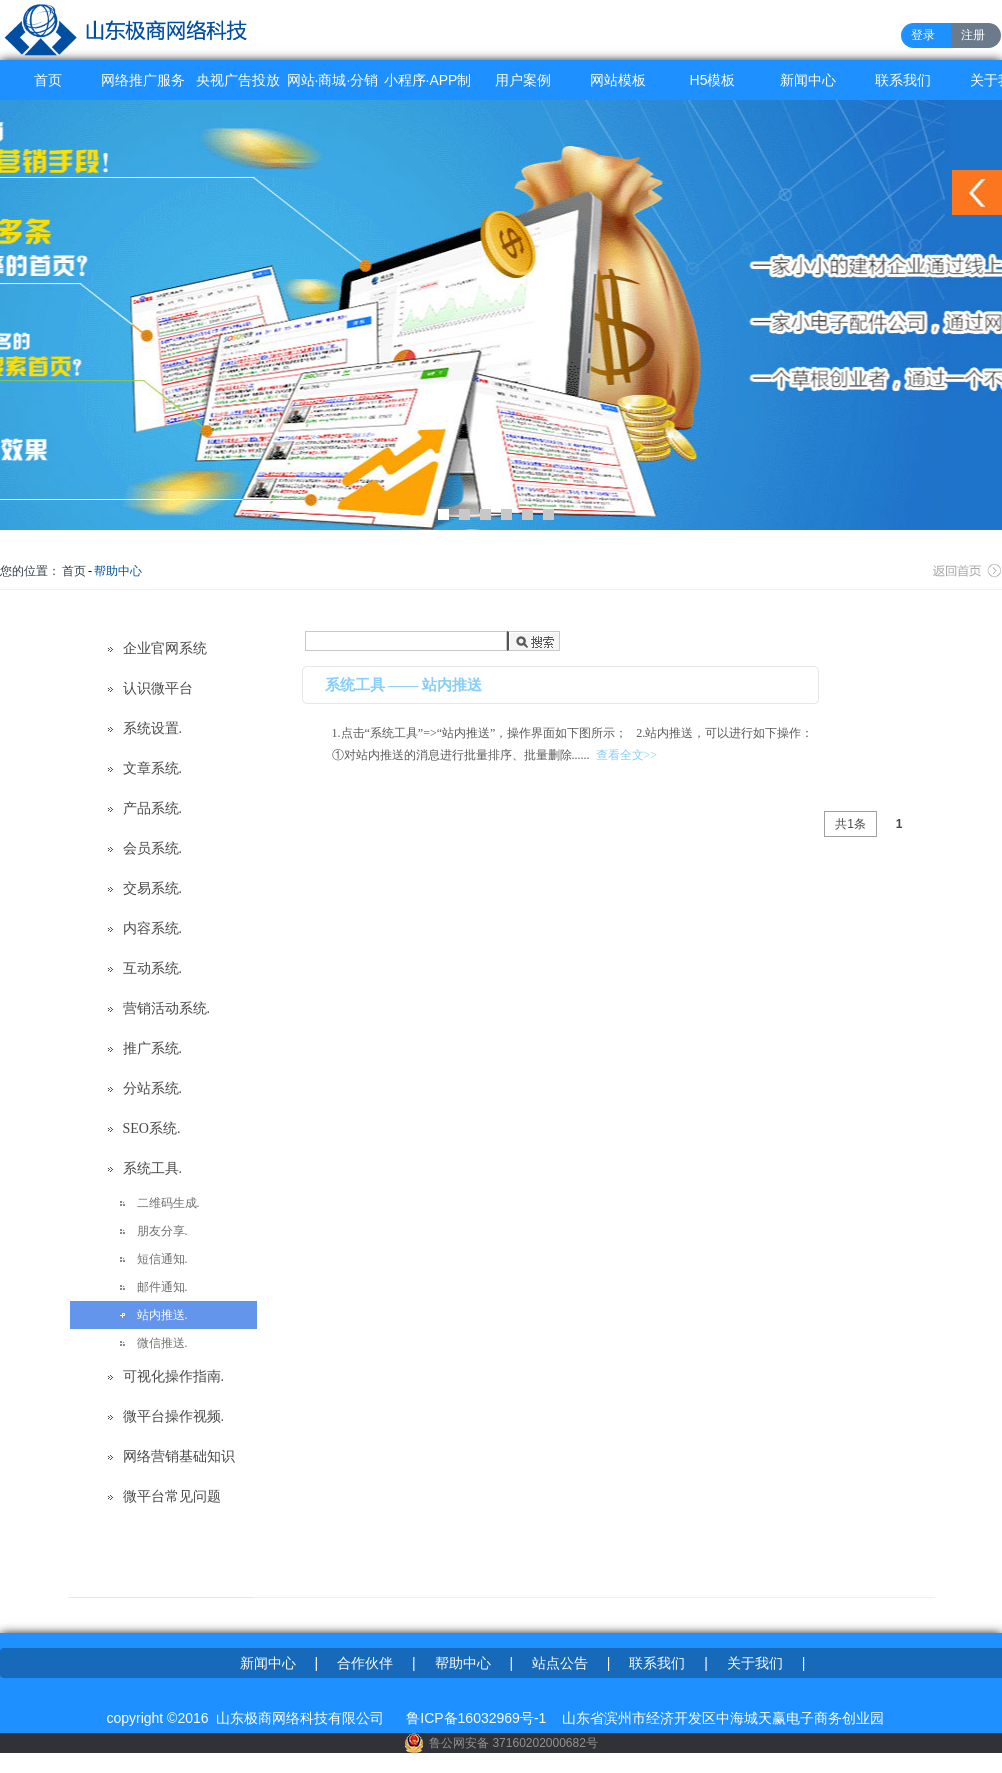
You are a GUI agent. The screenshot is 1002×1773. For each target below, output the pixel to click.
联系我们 (903, 80)
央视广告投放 (238, 80)
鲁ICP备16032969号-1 (476, 1718)
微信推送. (162, 1343)
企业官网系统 (165, 648)
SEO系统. (152, 1128)
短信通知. (162, 1259)
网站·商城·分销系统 (333, 86)
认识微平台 (158, 688)
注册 (973, 35)
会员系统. (153, 848)
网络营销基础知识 (179, 1456)
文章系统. (153, 768)
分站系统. (153, 1088)
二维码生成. (168, 1203)
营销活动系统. (167, 1008)
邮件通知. (162, 1287)
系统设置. (153, 728)
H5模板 (713, 80)
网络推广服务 (143, 80)
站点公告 (560, 1663)
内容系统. (153, 928)
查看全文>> (627, 755)
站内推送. (162, 1315)
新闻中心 (808, 80)
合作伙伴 (365, 1663)
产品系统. (153, 808)
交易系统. (153, 888)
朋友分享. (162, 1231)
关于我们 (755, 1663)
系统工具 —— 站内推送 (404, 685)
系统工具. (153, 1168)
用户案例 (523, 80)
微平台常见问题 (172, 1496)
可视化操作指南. (174, 1376)
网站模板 (618, 80)
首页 (48, 80)
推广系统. (153, 1048)
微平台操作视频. (174, 1416)
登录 (923, 35)
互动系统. (153, 968)
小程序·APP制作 (428, 86)
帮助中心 (118, 571)
